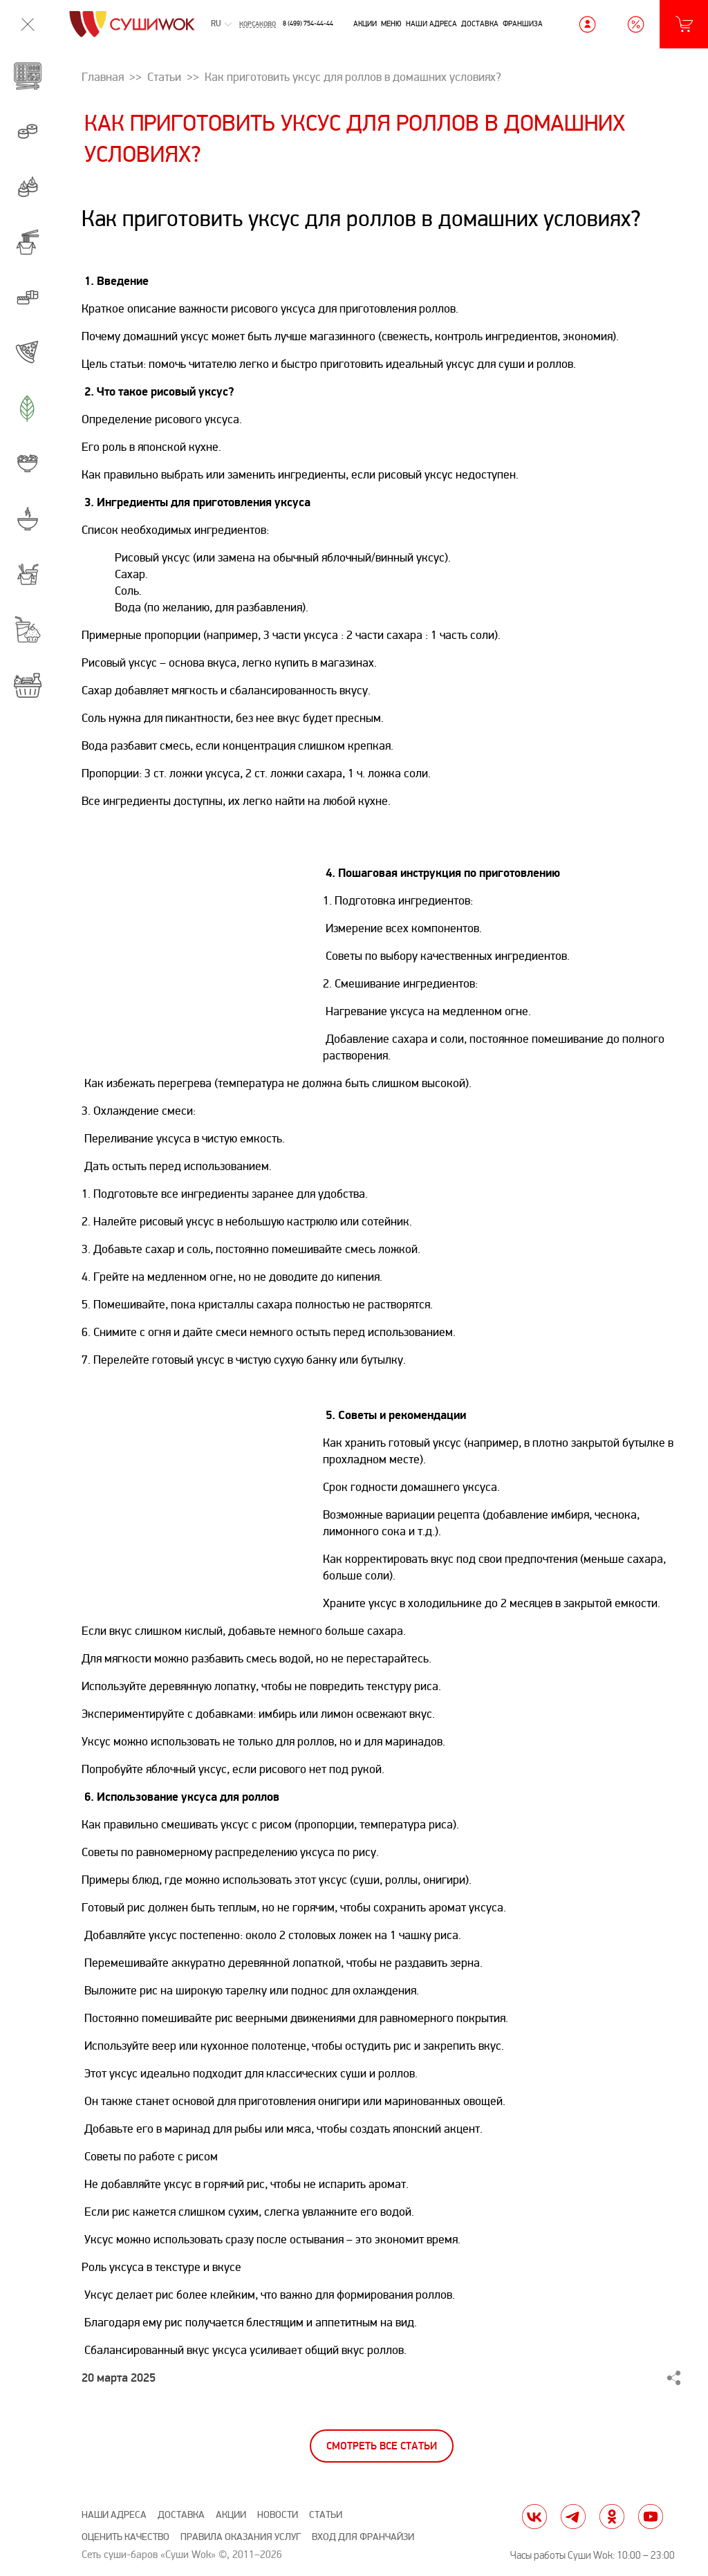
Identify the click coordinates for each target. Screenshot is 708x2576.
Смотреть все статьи (381, 2446)
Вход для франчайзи (363, 2537)
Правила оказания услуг (240, 2537)
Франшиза (523, 23)
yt (650, 2516)
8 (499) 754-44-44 (308, 23)
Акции (365, 23)
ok (611, 2516)
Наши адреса (431, 23)
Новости (277, 2515)
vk (534, 2516)
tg (573, 2516)
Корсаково (257, 24)
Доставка (480, 23)
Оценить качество (125, 2537)
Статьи (325, 2515)
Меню (391, 23)
